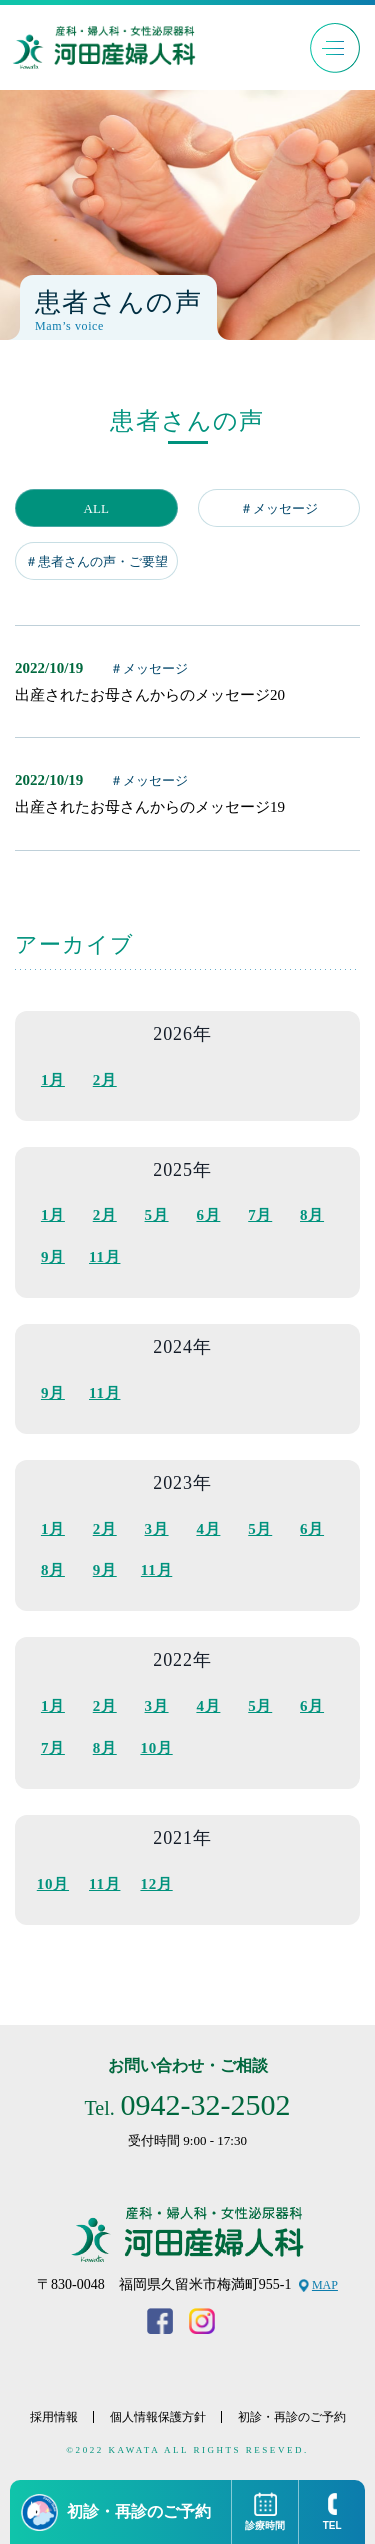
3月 (157, 1529)
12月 (156, 1884)
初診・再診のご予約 (292, 2417)
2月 (105, 1080)
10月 (156, 1748)
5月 (157, 1215)
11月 (104, 1257)
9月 (53, 1257)
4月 (208, 1529)
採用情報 (54, 2417)
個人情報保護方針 (158, 2417)
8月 (312, 1215)
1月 (53, 1080)
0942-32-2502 (206, 2104)
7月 (260, 1215)
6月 (208, 1215)
